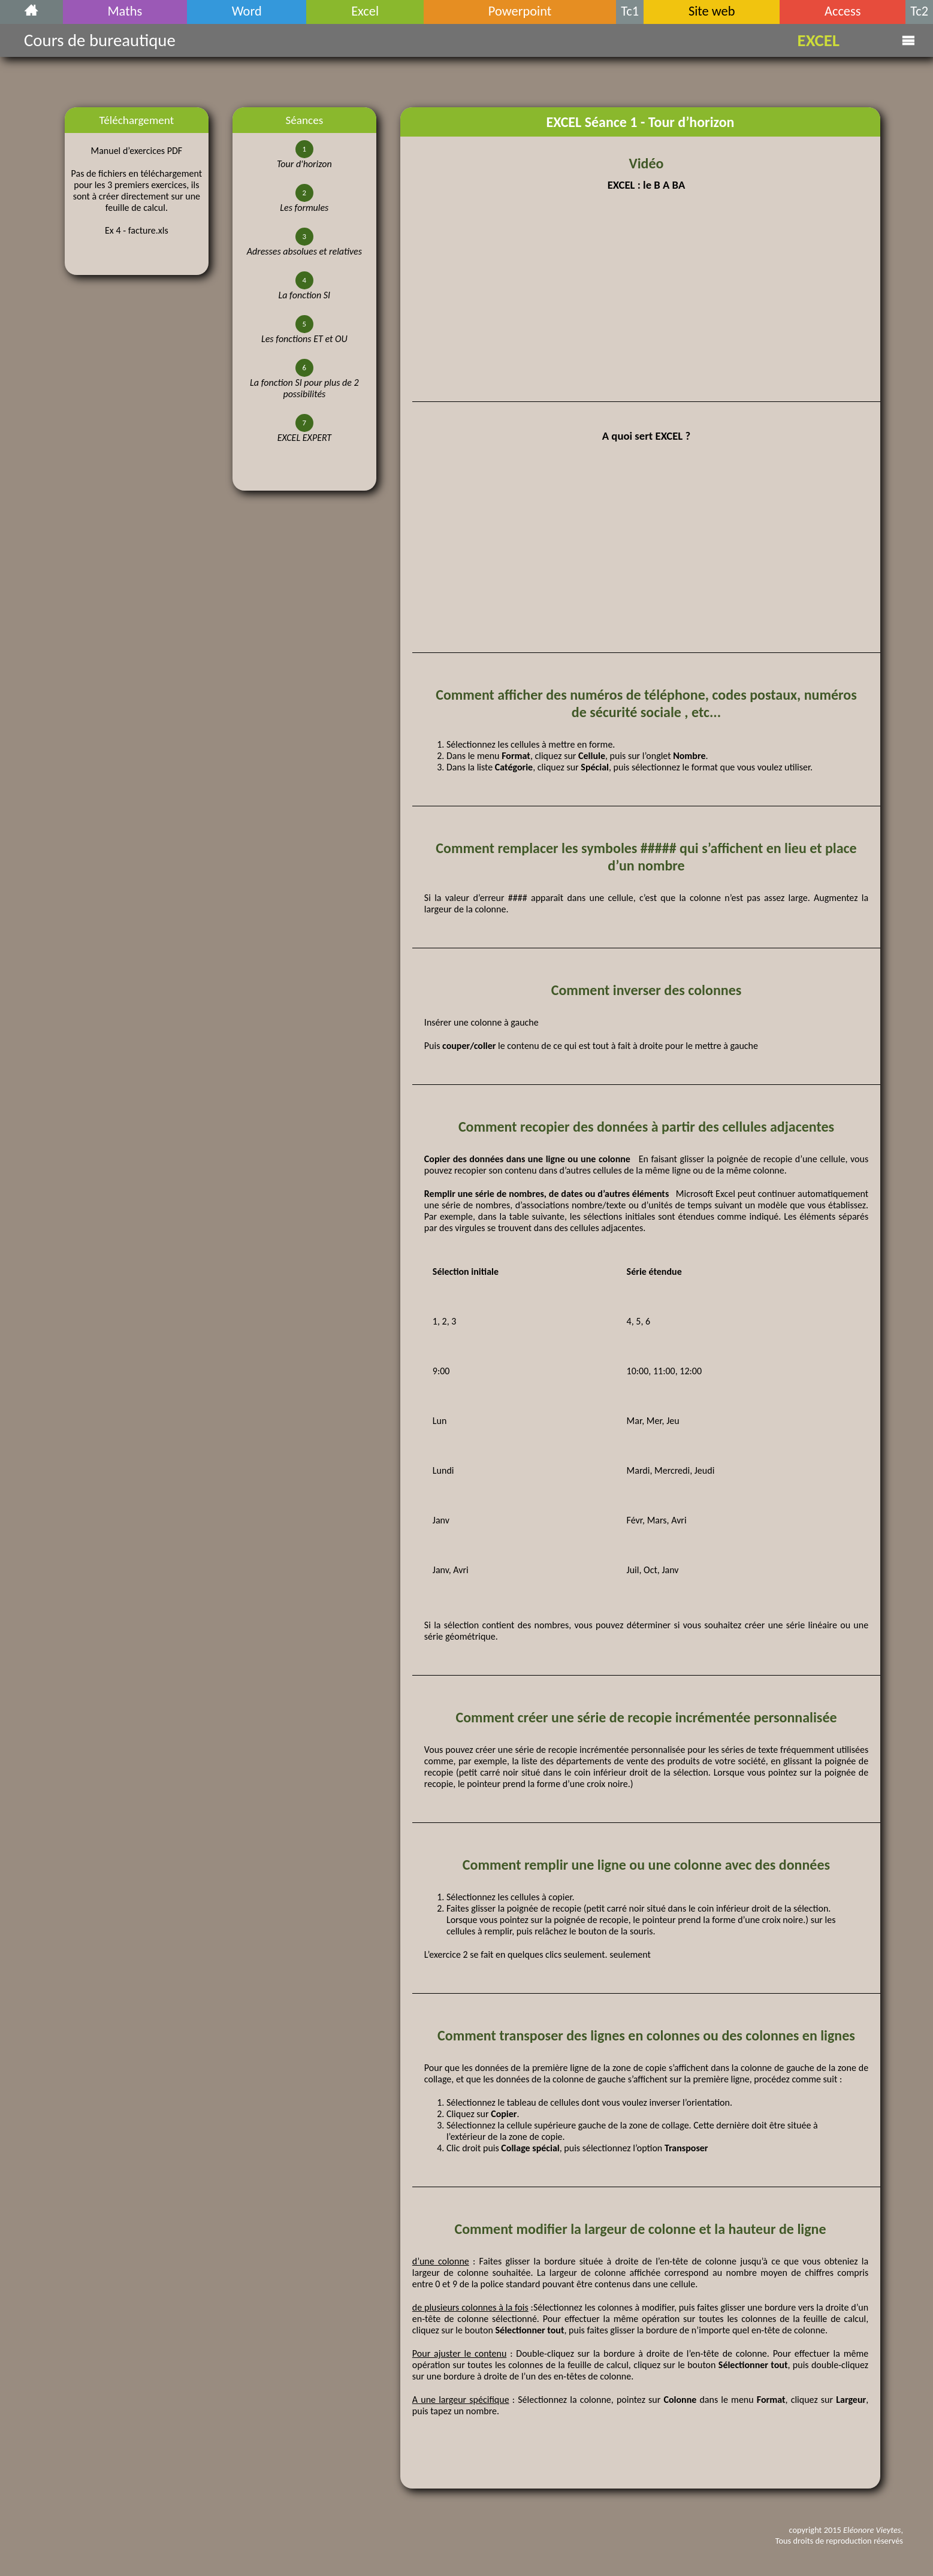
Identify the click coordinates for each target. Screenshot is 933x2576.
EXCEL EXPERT (304, 437)
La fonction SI (305, 295)
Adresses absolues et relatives (304, 251)
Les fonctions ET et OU (304, 338)
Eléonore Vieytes (872, 2529)
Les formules (304, 207)
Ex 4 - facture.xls (136, 230)
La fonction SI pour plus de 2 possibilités (304, 388)
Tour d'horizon (304, 164)
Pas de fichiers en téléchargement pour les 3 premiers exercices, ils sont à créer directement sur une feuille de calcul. (137, 190)
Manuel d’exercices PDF (136, 150)
